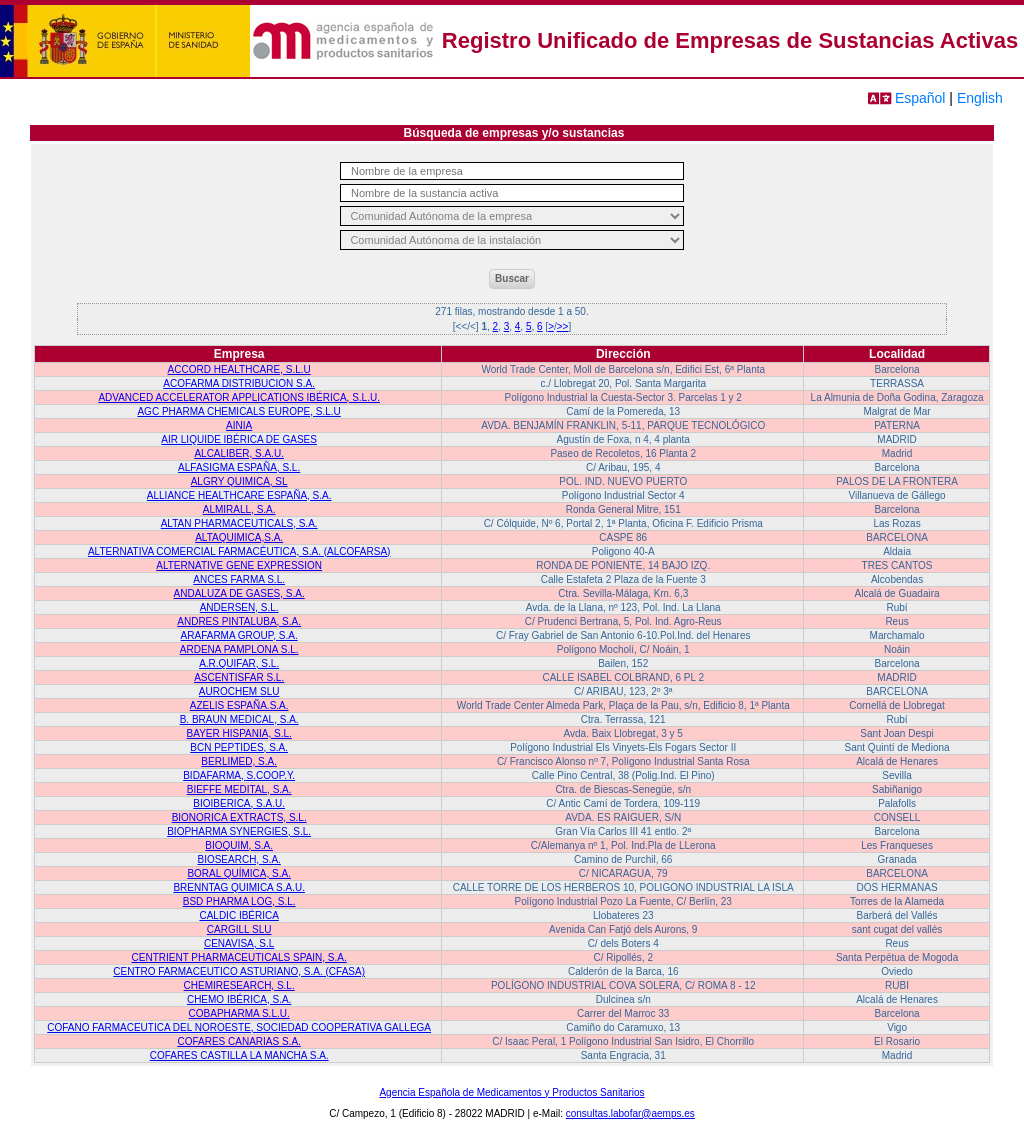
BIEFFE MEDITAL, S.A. (239, 789)
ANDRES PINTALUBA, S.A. (239, 621)
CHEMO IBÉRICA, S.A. (239, 999)
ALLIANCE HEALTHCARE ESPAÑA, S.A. (239, 495)
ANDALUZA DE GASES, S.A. (239, 593)
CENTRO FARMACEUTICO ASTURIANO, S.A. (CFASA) (239, 971)
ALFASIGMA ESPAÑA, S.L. (239, 467)
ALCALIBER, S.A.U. (238, 453)
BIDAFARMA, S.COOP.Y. (239, 775)
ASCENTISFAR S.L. (239, 677)
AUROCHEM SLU (239, 691)
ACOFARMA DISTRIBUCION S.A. (239, 383)
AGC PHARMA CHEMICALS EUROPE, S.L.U (238, 411)
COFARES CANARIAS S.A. (238, 1041)
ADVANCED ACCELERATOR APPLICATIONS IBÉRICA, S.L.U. (239, 397)
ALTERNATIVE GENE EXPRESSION (239, 565)
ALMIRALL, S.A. (239, 509)
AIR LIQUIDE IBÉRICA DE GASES (239, 439)
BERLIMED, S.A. (239, 761)
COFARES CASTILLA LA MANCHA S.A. (239, 1055)
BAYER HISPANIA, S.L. (239, 733)
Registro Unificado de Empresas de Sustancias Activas (730, 40)
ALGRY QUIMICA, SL (239, 481)
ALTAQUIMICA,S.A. (239, 537)
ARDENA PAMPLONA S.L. (239, 649)
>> (563, 326)
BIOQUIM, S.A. (239, 845)
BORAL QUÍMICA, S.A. (239, 873)
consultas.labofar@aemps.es (630, 1113)
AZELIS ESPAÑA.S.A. (239, 705)
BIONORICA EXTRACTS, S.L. (239, 817)
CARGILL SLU (239, 929)
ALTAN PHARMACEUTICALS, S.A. (239, 523)
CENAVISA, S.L (239, 943)
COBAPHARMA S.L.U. (239, 1013)
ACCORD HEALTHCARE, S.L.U (239, 369)
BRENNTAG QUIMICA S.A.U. (239, 887)
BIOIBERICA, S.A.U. (239, 803)
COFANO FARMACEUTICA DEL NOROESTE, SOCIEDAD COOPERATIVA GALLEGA (239, 1027)
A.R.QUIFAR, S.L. (239, 663)
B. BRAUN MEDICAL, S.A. (239, 719)
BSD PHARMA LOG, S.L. (239, 901)
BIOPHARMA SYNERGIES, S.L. (239, 831)
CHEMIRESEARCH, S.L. (239, 985)
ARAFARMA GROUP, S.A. (239, 635)
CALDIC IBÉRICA (238, 915)
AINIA (239, 425)
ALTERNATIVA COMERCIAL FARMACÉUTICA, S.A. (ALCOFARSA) (239, 551)
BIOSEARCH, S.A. (238, 859)
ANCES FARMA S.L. (239, 579)
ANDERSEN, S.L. (239, 607)
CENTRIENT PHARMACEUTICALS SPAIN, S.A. (239, 957)
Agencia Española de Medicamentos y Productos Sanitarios (511, 1092)
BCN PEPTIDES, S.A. (239, 747)
